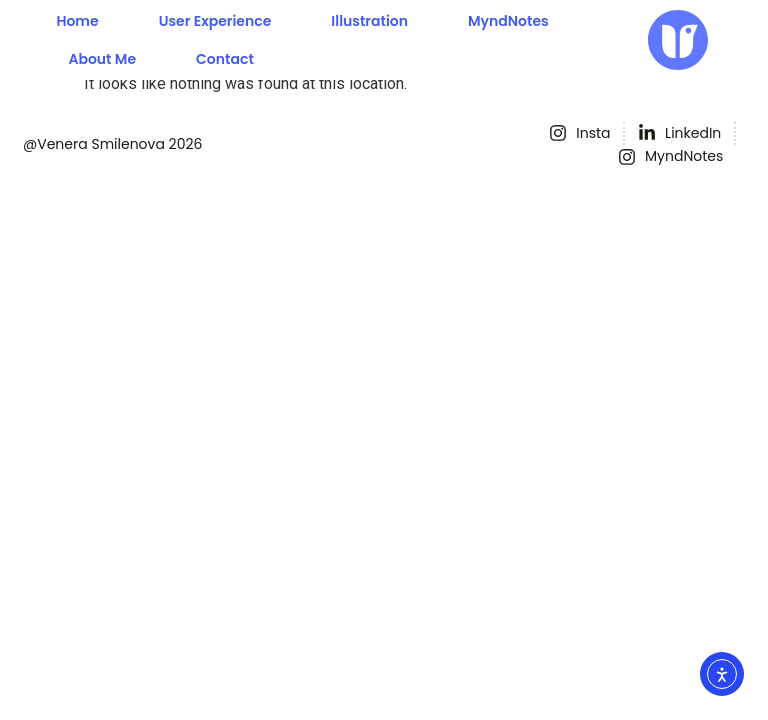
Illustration (369, 21)
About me (102, 59)
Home (77, 21)
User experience (215, 21)
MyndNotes (508, 21)
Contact (225, 59)
